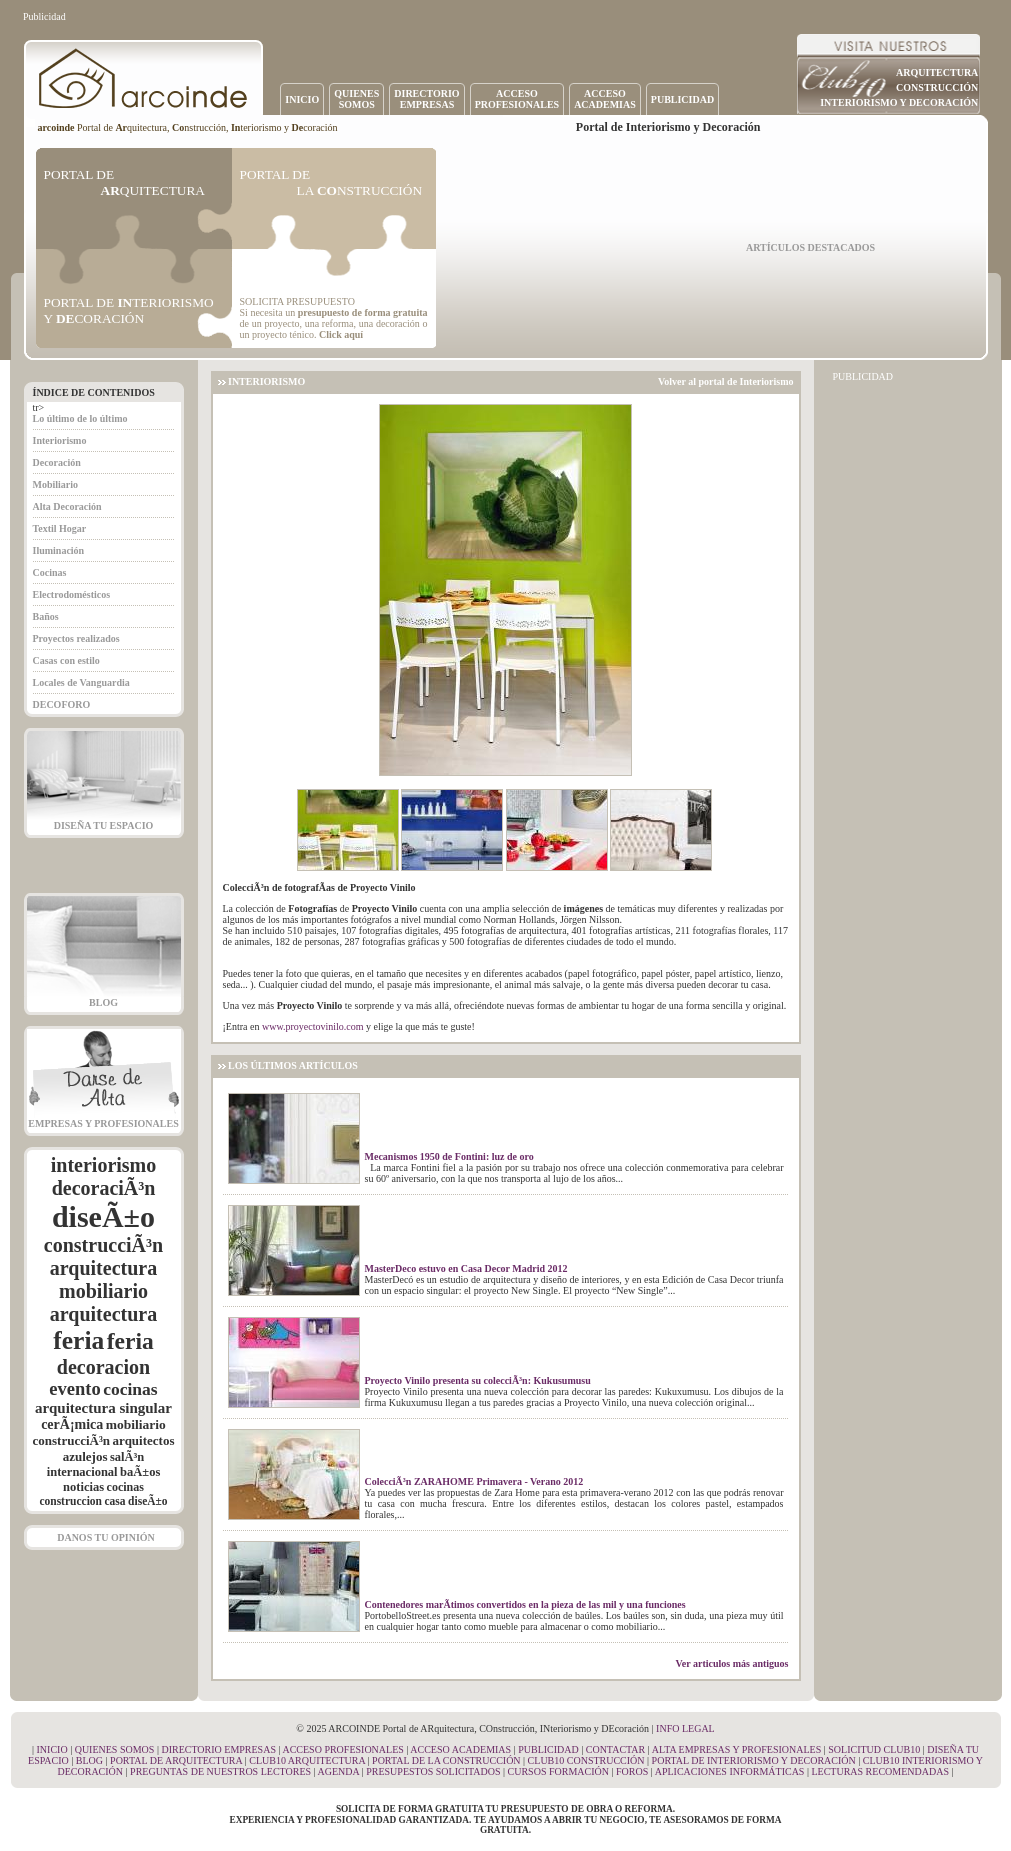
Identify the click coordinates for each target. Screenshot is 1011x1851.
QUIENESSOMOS (356, 99)
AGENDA (339, 1771)
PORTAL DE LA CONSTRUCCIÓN (446, 1760)
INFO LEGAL (685, 1728)
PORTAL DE (124, 182)
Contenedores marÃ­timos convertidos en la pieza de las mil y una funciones (525, 1604)
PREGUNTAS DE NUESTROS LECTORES (220, 1771)
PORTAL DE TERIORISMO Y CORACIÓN (129, 310)
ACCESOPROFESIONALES (517, 99)
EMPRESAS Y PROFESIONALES (103, 1123)
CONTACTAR (616, 1749)
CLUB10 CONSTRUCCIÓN (586, 1760)
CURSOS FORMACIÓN (558, 1771)
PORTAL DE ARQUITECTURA (176, 1760)
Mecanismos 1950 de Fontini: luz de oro (449, 1156)
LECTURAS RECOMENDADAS (880, 1771)
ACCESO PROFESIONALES (342, 1749)
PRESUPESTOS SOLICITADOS (433, 1771)
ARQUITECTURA (937, 72)
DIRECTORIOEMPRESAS (426, 99)
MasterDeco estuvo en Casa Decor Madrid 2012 (466, 1268)
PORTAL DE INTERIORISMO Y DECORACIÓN (754, 1760)
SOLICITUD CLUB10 (874, 1749)
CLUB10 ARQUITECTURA (307, 1760)
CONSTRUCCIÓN (937, 87)
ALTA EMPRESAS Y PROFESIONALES (737, 1749)
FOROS (632, 1771)
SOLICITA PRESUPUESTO (297, 301)
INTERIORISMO (266, 381)
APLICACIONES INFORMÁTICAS (730, 1771)
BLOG (103, 1002)
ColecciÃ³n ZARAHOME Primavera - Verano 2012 (474, 1481)
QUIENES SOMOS (115, 1749)
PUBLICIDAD (682, 99)
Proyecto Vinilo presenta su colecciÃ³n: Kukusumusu (478, 1380)
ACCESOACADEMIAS (605, 99)
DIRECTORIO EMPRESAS (218, 1749)
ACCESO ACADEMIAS (460, 1749)
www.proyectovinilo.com (313, 1026)
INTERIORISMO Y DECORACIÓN (899, 102)
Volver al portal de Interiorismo (726, 381)
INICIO (302, 99)
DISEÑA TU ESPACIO (104, 825)
